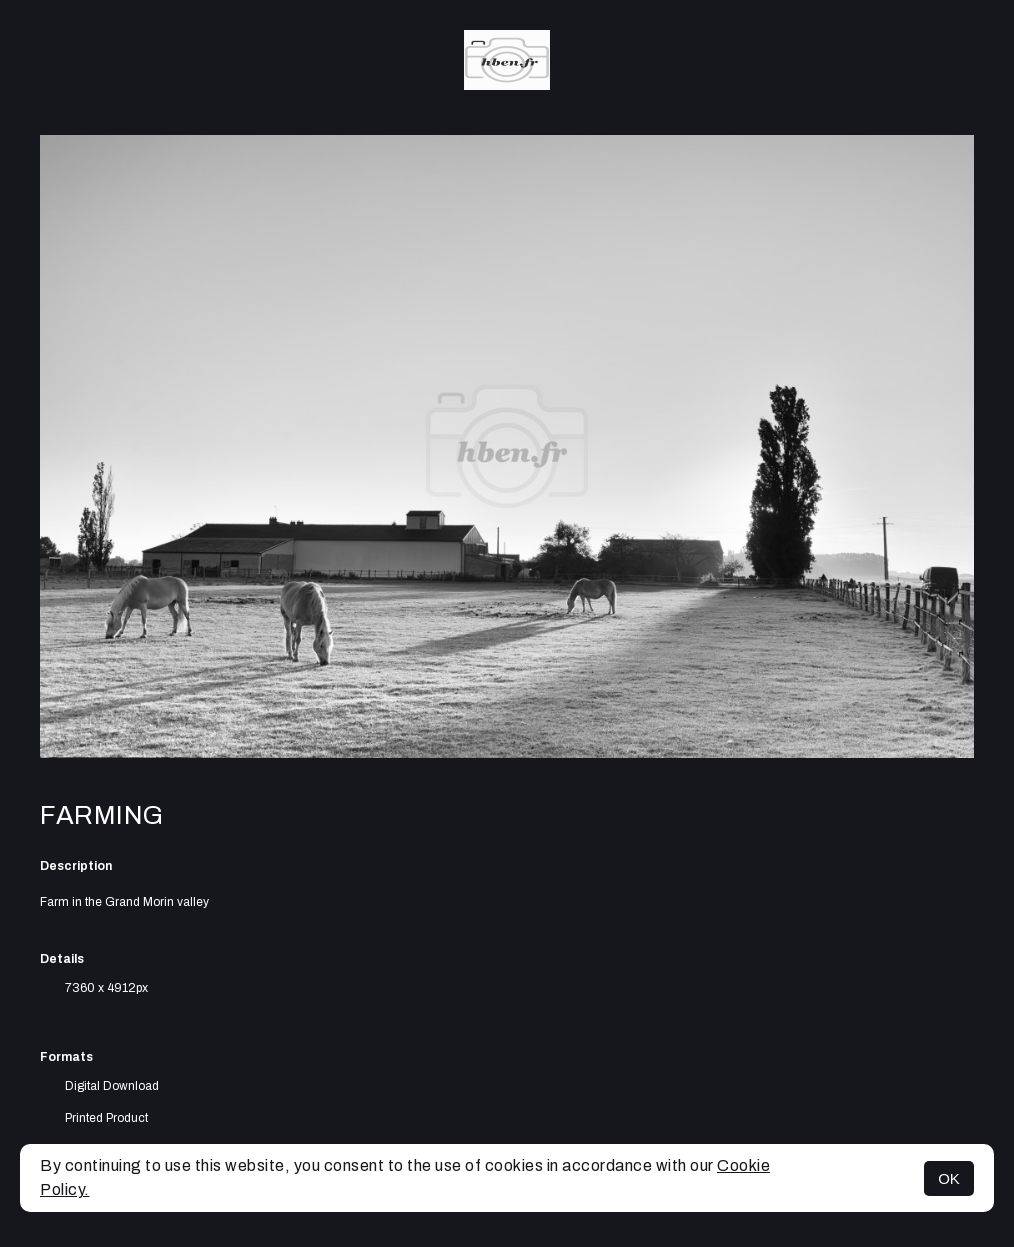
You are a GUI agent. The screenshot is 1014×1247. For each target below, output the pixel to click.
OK (949, 1178)
